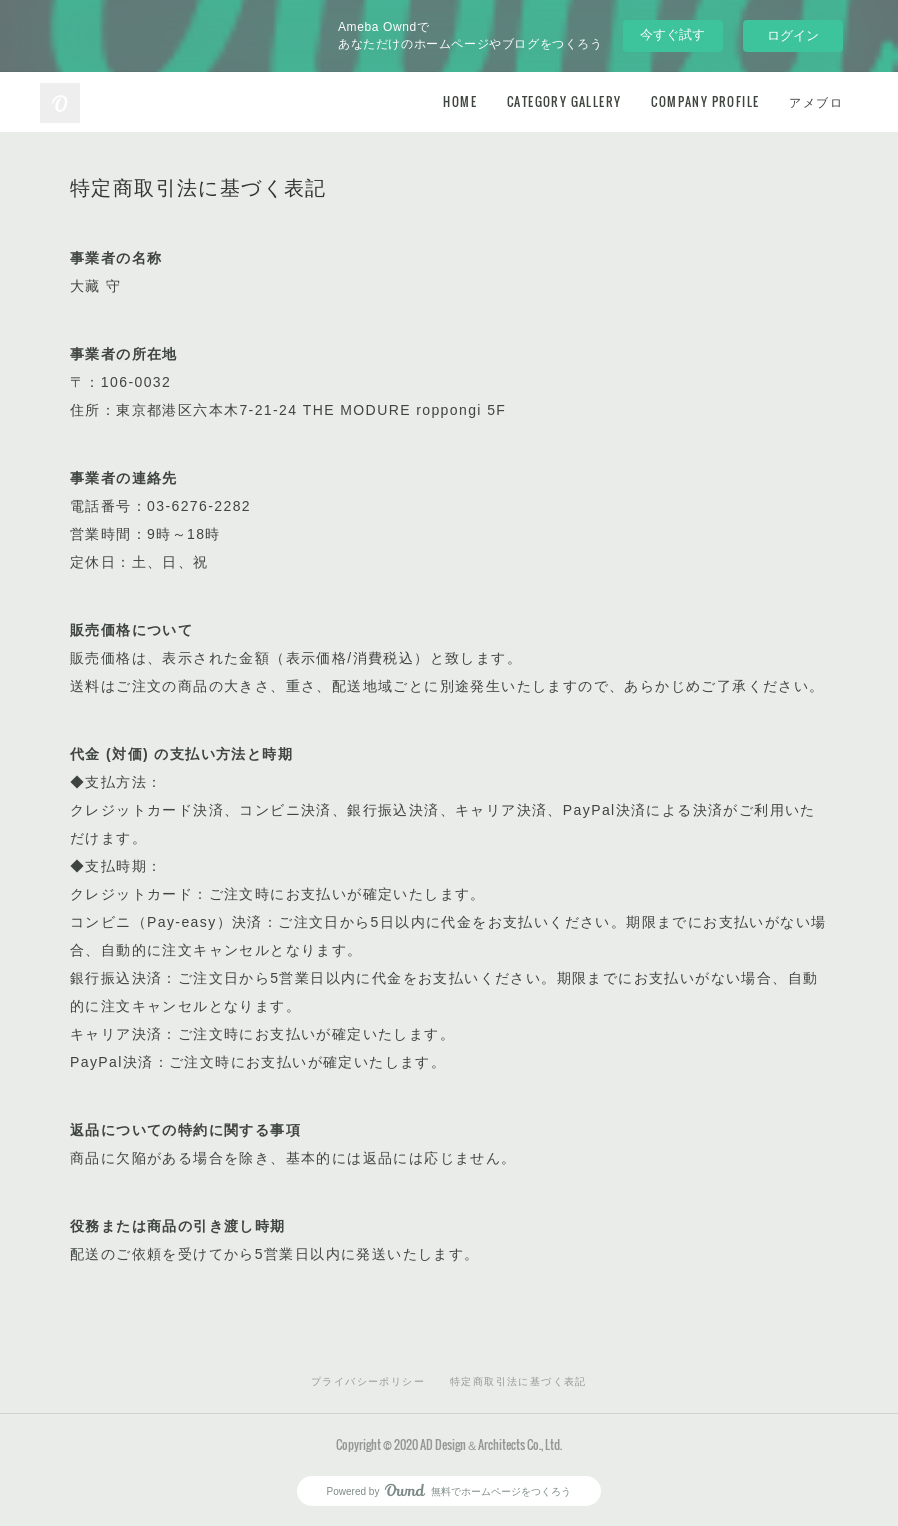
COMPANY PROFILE (705, 101)
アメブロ (816, 101)
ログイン (793, 35)
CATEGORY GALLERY (564, 101)
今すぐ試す (672, 34)
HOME (460, 101)
